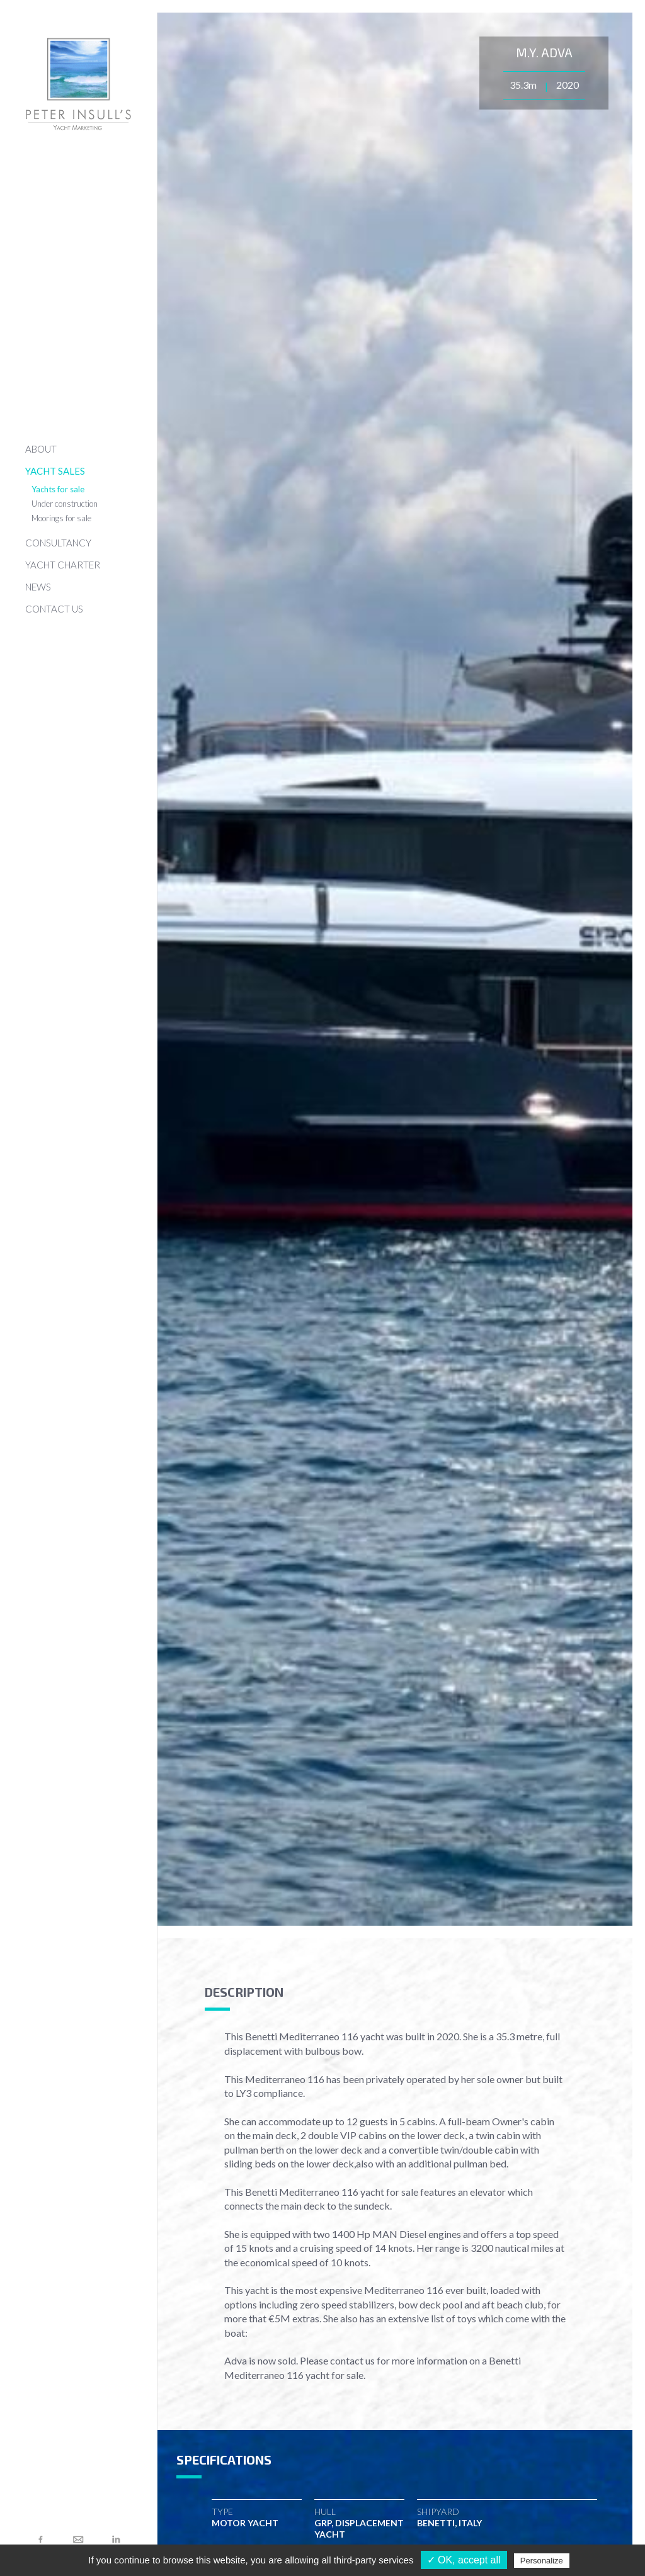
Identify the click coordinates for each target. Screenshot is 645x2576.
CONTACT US (54, 608)
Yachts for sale (57, 489)
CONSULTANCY (58, 542)
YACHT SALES (55, 471)
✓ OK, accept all (464, 2560)
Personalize (541, 2560)
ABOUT (41, 449)
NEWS (38, 586)
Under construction (64, 504)
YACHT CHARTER (62, 564)
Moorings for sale (61, 518)
